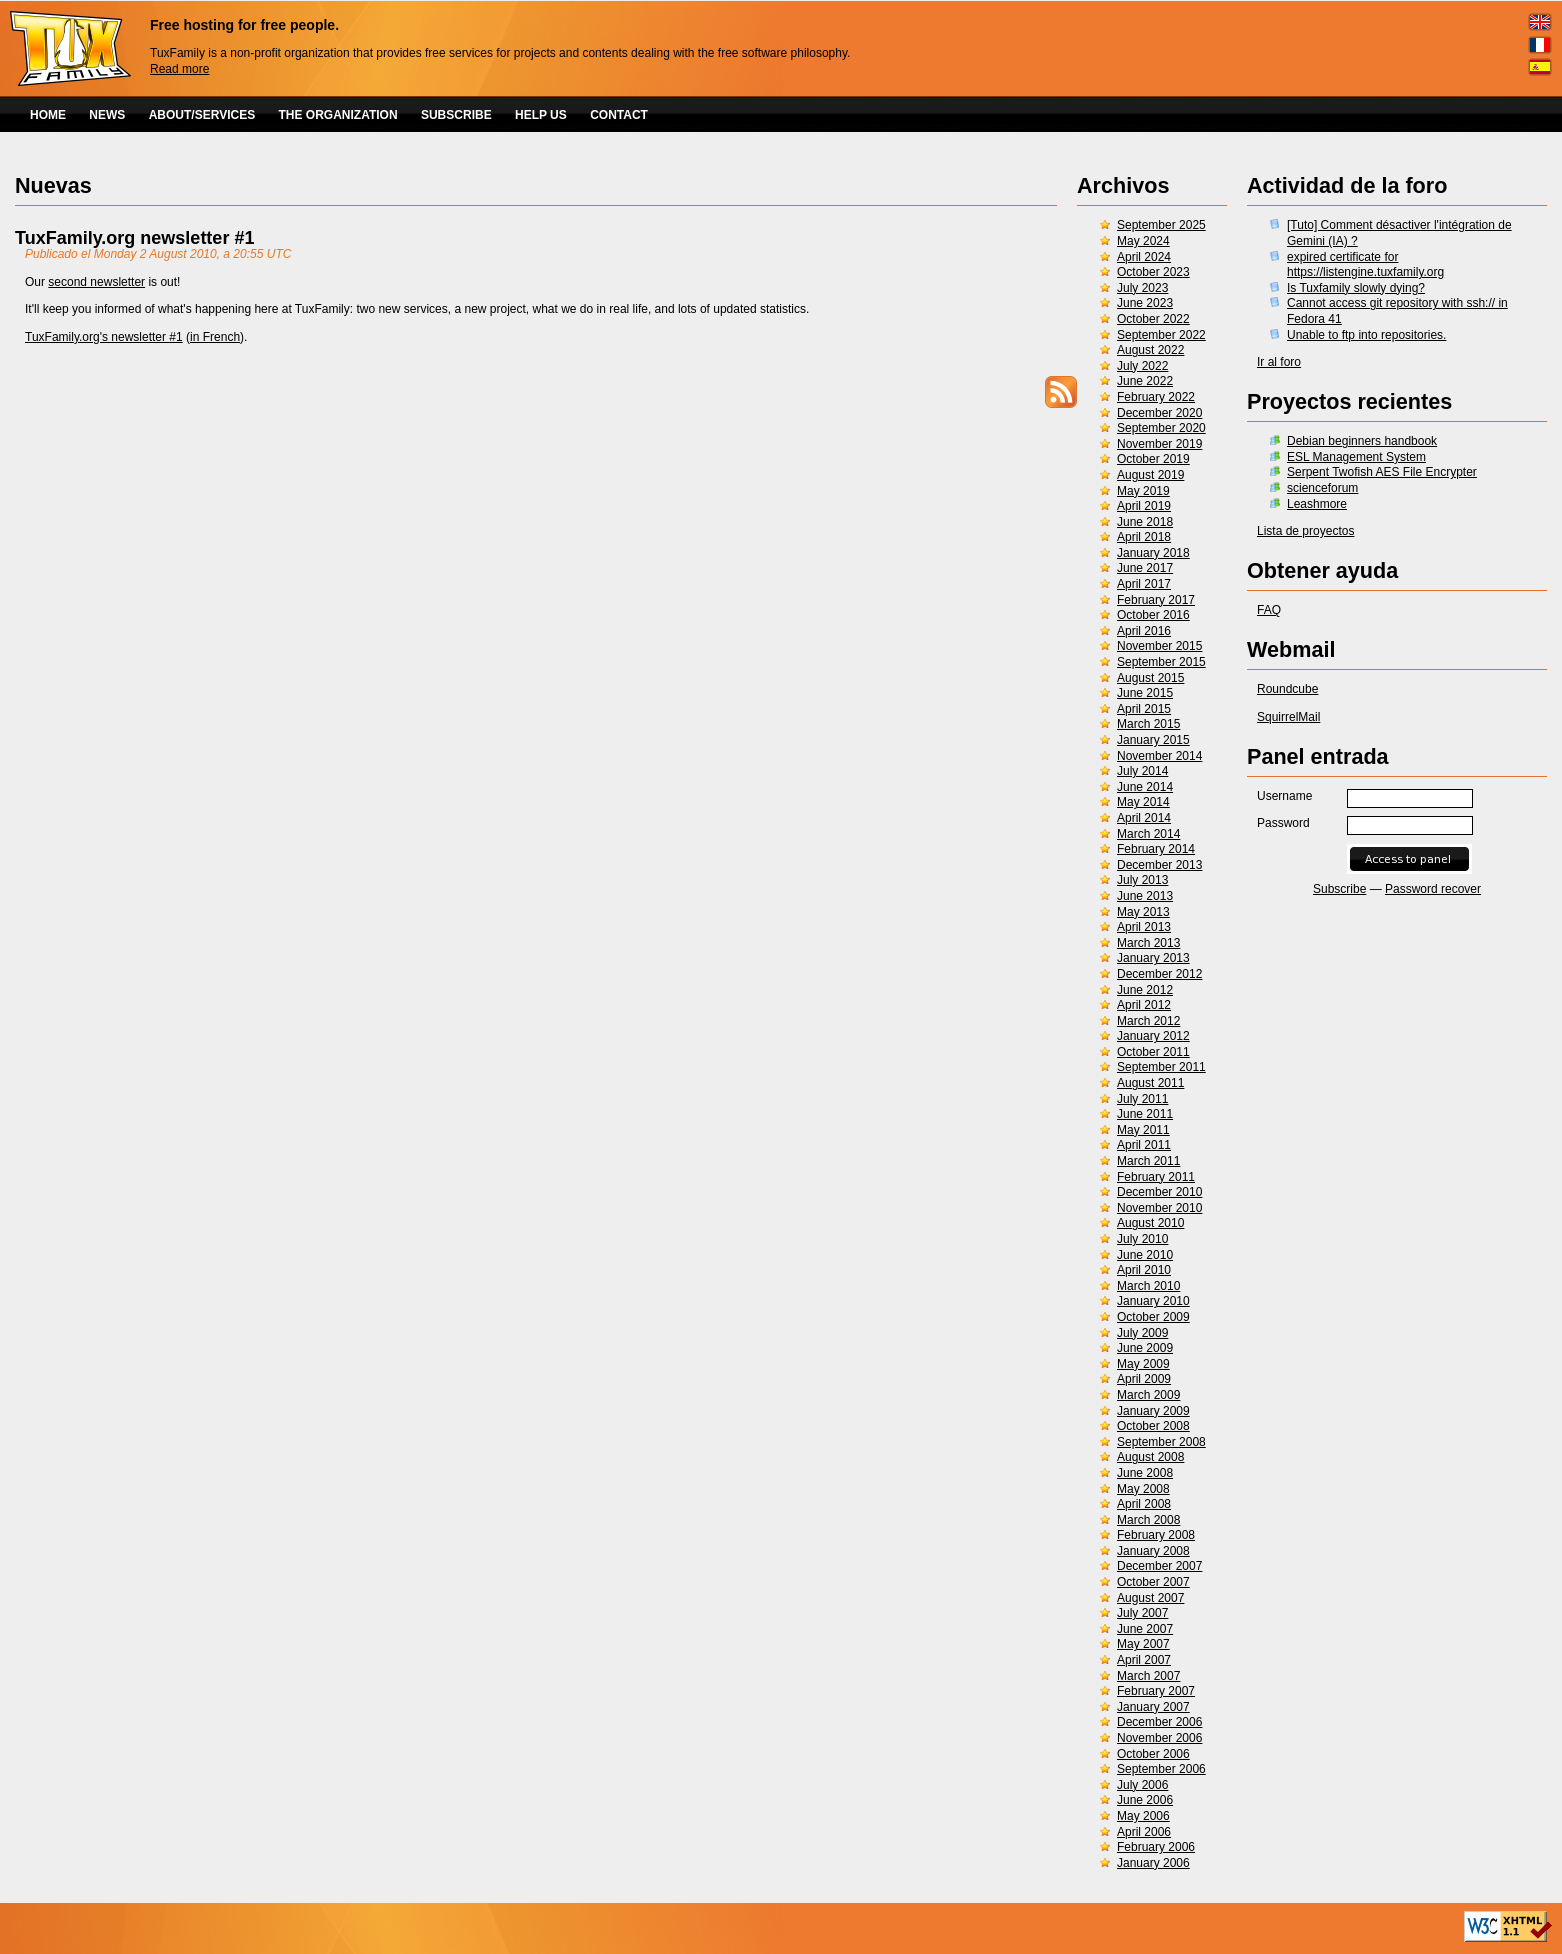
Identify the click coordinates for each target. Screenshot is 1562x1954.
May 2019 (1143, 491)
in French (215, 337)
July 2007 (1142, 1613)
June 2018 (1145, 522)
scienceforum (1322, 488)
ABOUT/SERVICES (202, 115)
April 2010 (1144, 1270)
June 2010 (1145, 1255)
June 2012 (1145, 990)
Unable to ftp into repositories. (1366, 335)
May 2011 (1143, 1130)
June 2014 (1145, 787)
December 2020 (1159, 413)
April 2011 (1144, 1145)
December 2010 (1159, 1192)
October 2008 (1153, 1426)
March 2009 (1148, 1395)
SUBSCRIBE (456, 115)
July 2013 (1142, 880)
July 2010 (1142, 1239)
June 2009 (1145, 1348)
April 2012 (1144, 1005)
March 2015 (1148, 724)
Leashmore (1317, 504)
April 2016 (1144, 631)
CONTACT (619, 115)
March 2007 (1148, 1676)
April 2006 (1144, 1832)
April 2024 (1144, 257)
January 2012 (1153, 1036)
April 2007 (1144, 1660)
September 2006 (1161, 1769)
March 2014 (1148, 834)
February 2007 (1156, 1691)
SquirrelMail (1288, 717)
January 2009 (1153, 1411)
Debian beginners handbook (1362, 441)
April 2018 (1144, 537)
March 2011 (1148, 1161)
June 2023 (1145, 303)
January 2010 (1153, 1301)
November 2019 (1159, 444)
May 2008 (1143, 1489)
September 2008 (1161, 1442)
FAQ (1269, 610)
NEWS (107, 115)
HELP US (541, 115)
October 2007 (1153, 1582)
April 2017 (1144, 584)
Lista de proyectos (1305, 531)
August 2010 (1150, 1223)
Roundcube (1287, 689)
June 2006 (1145, 1800)
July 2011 (1142, 1099)
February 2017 (1156, 600)
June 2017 (1145, 568)
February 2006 (1156, 1847)
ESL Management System (1356, 457)
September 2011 (1161, 1067)
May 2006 (1143, 1816)
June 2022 (1145, 381)
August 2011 (1150, 1083)
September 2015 (1161, 662)
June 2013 (1145, 896)
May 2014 (1143, 802)
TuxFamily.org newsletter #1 (134, 238)
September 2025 (1161, 225)
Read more (179, 69)
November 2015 (1159, 646)
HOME (48, 115)
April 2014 (1144, 818)
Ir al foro (1279, 362)
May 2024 (1143, 241)
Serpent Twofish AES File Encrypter (1382, 472)
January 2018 (1153, 553)
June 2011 (1145, 1114)
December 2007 (1159, 1566)
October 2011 (1153, 1052)
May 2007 (1143, 1644)
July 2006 (1142, 1785)
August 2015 (1150, 678)
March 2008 (1148, 1520)
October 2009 (1153, 1317)
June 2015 (1145, 693)
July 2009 (1142, 1333)
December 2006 (1159, 1722)
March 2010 (1148, 1286)
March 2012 (1148, 1021)
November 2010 (1159, 1208)
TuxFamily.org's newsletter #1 (104, 337)
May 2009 (1143, 1364)
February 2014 (1156, 849)
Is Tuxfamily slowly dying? (1356, 288)
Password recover (1433, 889)
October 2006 (1153, 1754)
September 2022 (1161, 335)
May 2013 (1143, 912)
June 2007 (1145, 1629)
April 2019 (1144, 506)
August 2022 (1150, 350)
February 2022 (1156, 397)
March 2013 (1148, 943)
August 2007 (1150, 1598)
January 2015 (1153, 740)
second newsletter (96, 282)
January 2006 (1153, 1863)
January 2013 (1153, 958)
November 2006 (1159, 1738)
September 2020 (1161, 428)
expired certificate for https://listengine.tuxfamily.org (1365, 265)
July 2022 (1142, 366)
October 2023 (1153, 272)
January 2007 (1153, 1707)
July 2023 (1142, 288)
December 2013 (1159, 865)
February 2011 (1156, 1177)
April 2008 (1144, 1504)
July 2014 (1142, 771)
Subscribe (1339, 889)
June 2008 (1145, 1473)
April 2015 (1144, 709)
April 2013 (1144, 927)
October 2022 (1153, 319)
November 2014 (1159, 756)
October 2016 (1153, 615)
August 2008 (1150, 1457)
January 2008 (1153, 1551)
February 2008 (1156, 1535)
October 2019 (1153, 459)
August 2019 (1150, 475)
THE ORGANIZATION (338, 115)
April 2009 (1144, 1379)
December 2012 (1159, 974)
